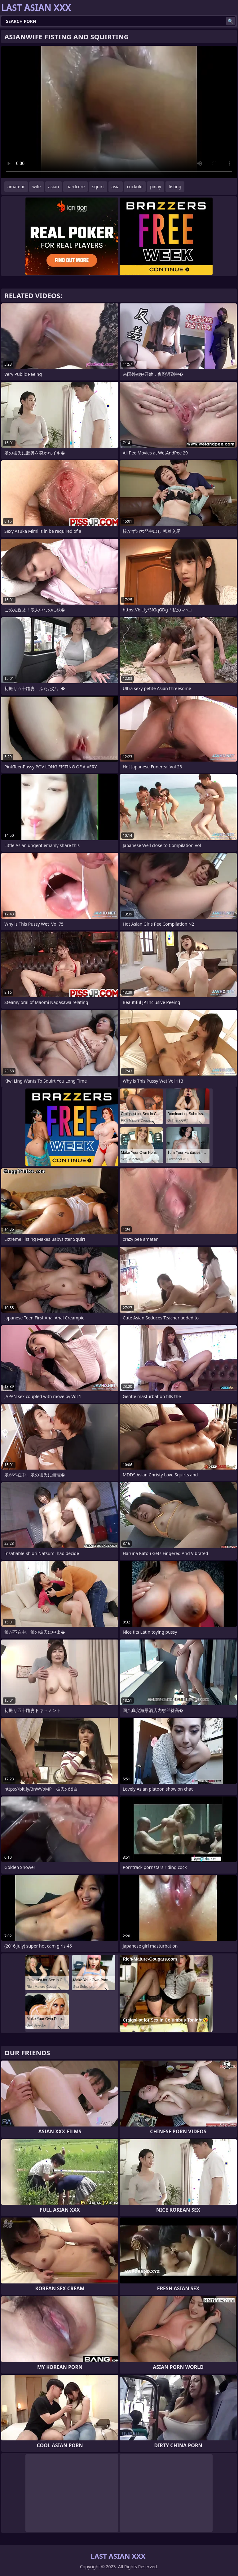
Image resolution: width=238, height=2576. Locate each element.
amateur (16, 186)
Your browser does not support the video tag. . (119, 112)
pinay (155, 186)
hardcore (75, 186)
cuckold (135, 186)
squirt (98, 186)
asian (53, 186)
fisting (175, 186)
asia (116, 186)
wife (36, 186)
